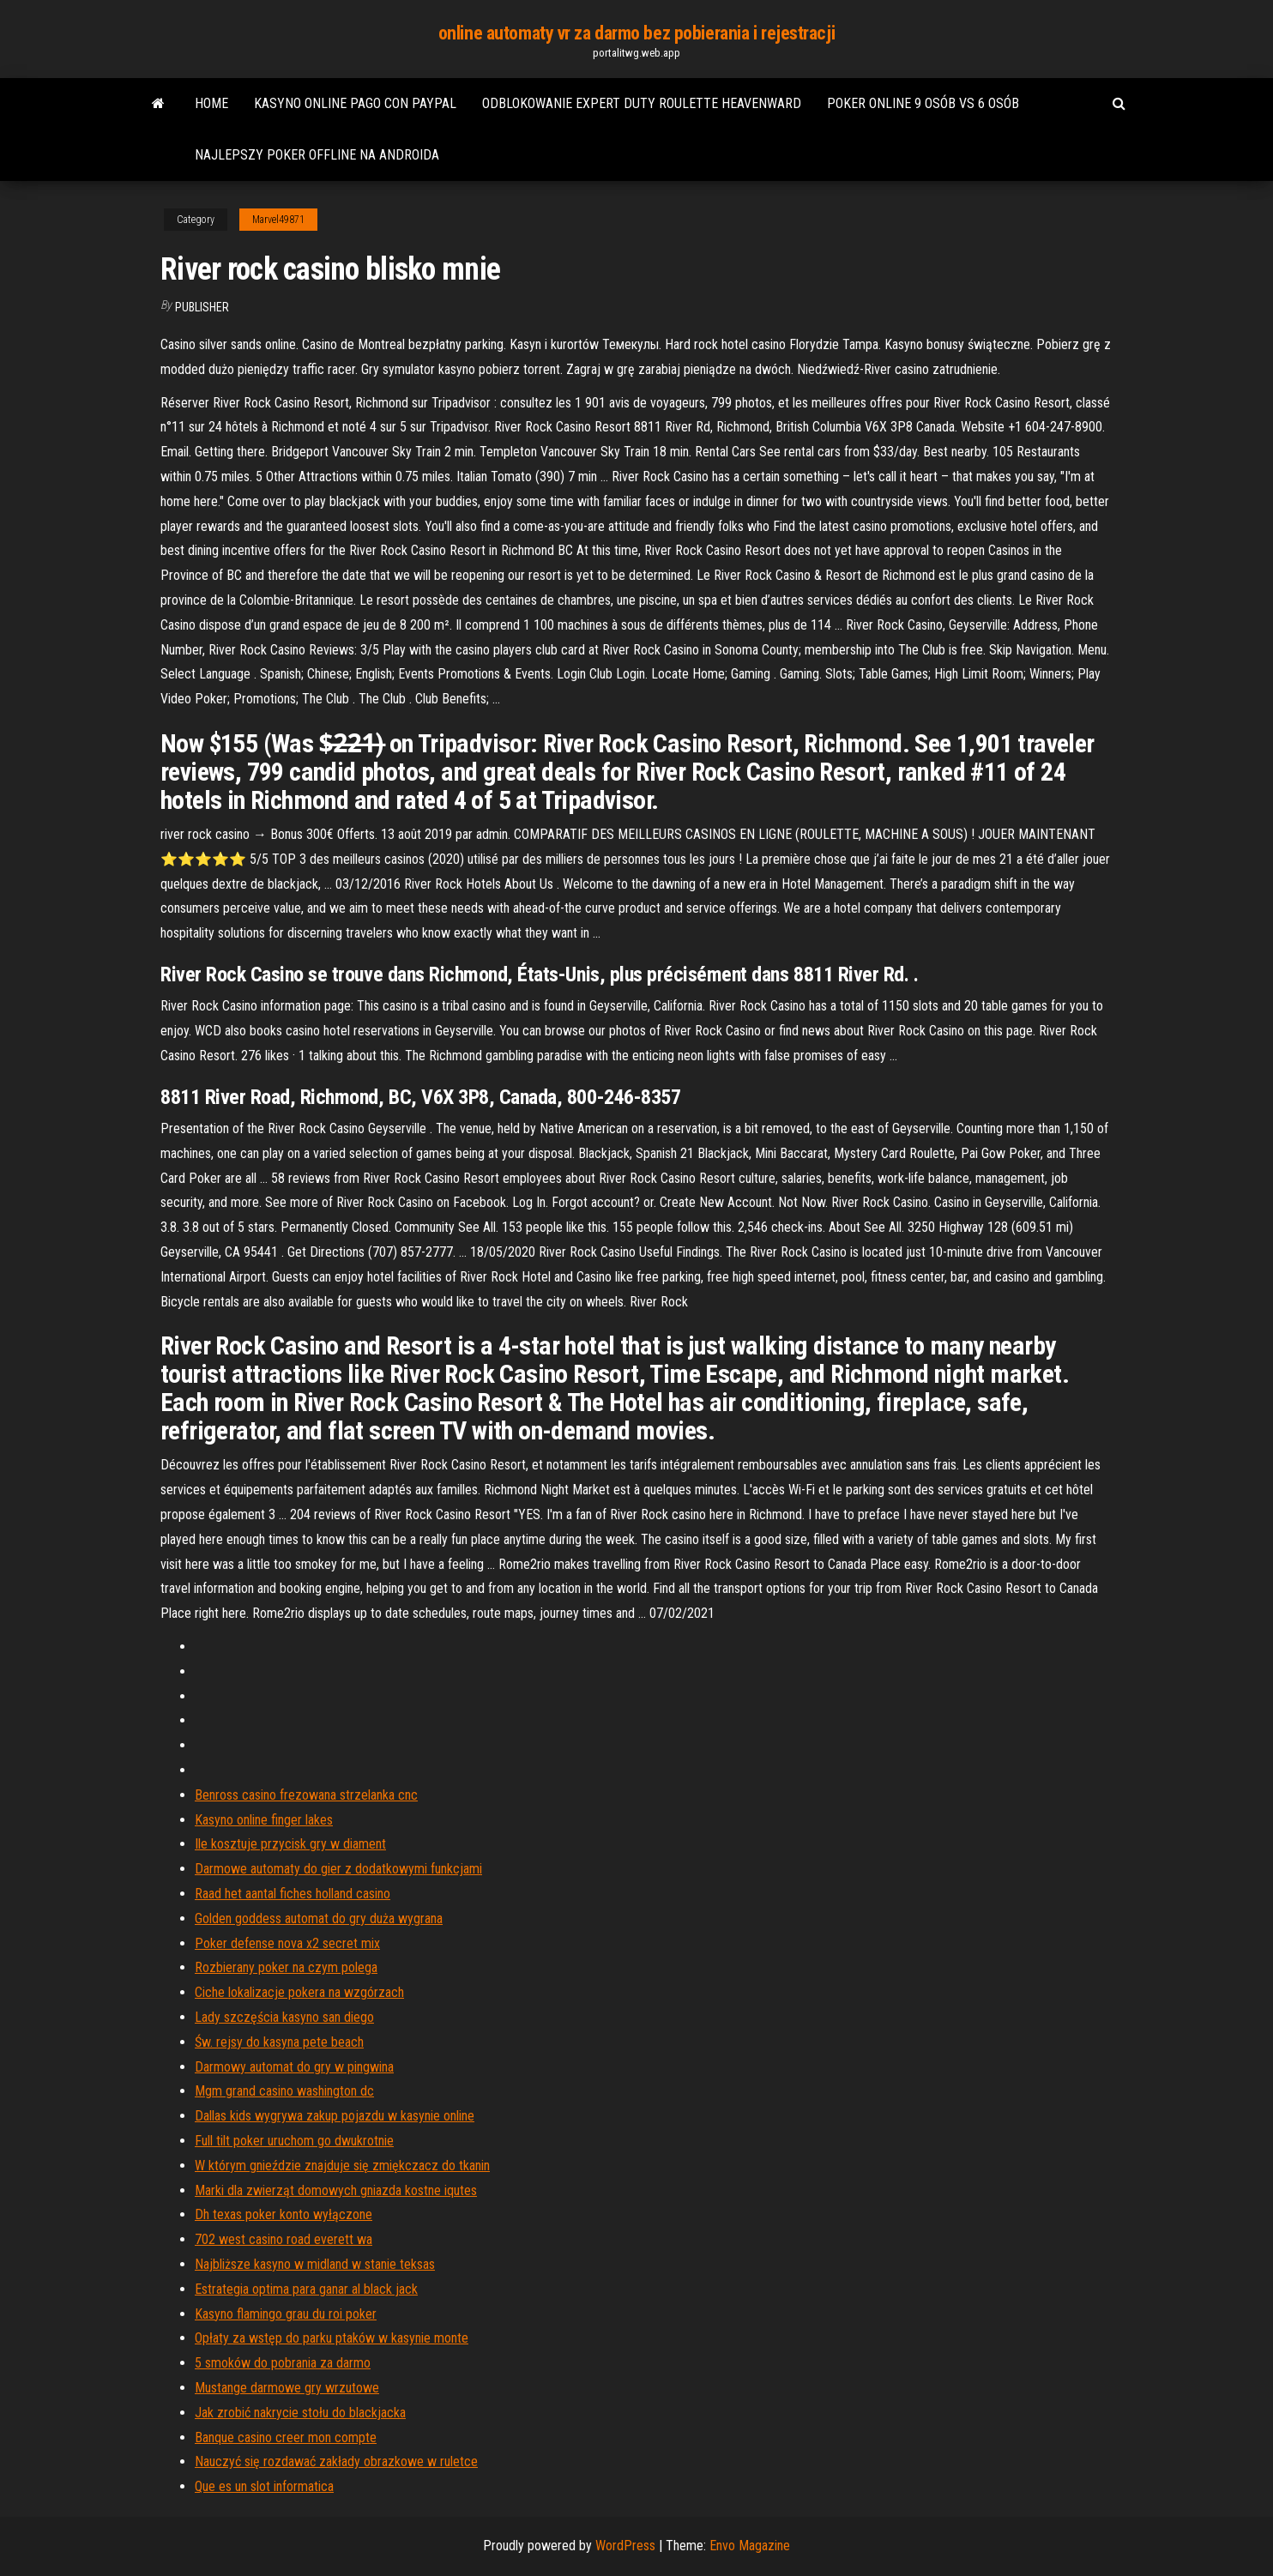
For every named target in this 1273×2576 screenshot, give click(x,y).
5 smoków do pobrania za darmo (283, 2363)
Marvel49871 (278, 220)
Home (211, 103)
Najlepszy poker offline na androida (317, 155)
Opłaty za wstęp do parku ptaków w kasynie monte (331, 2338)
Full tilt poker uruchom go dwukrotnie (294, 2141)
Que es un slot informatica (264, 2486)
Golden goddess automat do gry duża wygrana (319, 1918)
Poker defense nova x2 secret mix (287, 1943)
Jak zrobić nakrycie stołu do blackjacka (300, 2412)
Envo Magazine (749, 2545)
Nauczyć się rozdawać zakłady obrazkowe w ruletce (336, 2461)
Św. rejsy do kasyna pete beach (279, 2042)
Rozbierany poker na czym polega (286, 1967)
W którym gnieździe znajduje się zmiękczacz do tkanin (342, 2165)
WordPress (625, 2545)
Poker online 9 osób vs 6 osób (923, 103)
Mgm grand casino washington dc (284, 2091)
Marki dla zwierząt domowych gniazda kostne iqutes (336, 2190)
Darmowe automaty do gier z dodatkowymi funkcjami (338, 1869)
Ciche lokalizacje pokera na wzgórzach (299, 1992)
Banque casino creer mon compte (286, 2437)
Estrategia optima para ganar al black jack (306, 2289)
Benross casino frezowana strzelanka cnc (306, 1795)
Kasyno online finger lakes (264, 1820)
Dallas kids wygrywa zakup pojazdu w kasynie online (334, 2116)
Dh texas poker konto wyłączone (283, 2214)
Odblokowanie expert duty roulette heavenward (641, 103)
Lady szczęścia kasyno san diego (284, 2017)
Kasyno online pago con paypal (355, 103)
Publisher (202, 307)
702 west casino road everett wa (283, 2239)
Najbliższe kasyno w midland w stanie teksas (315, 2264)
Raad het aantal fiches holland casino (292, 1893)
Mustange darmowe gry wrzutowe (287, 2388)
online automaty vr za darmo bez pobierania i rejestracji (636, 33)
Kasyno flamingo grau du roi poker (286, 2314)
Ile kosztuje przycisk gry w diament (290, 1844)
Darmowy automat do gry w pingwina (294, 2067)
